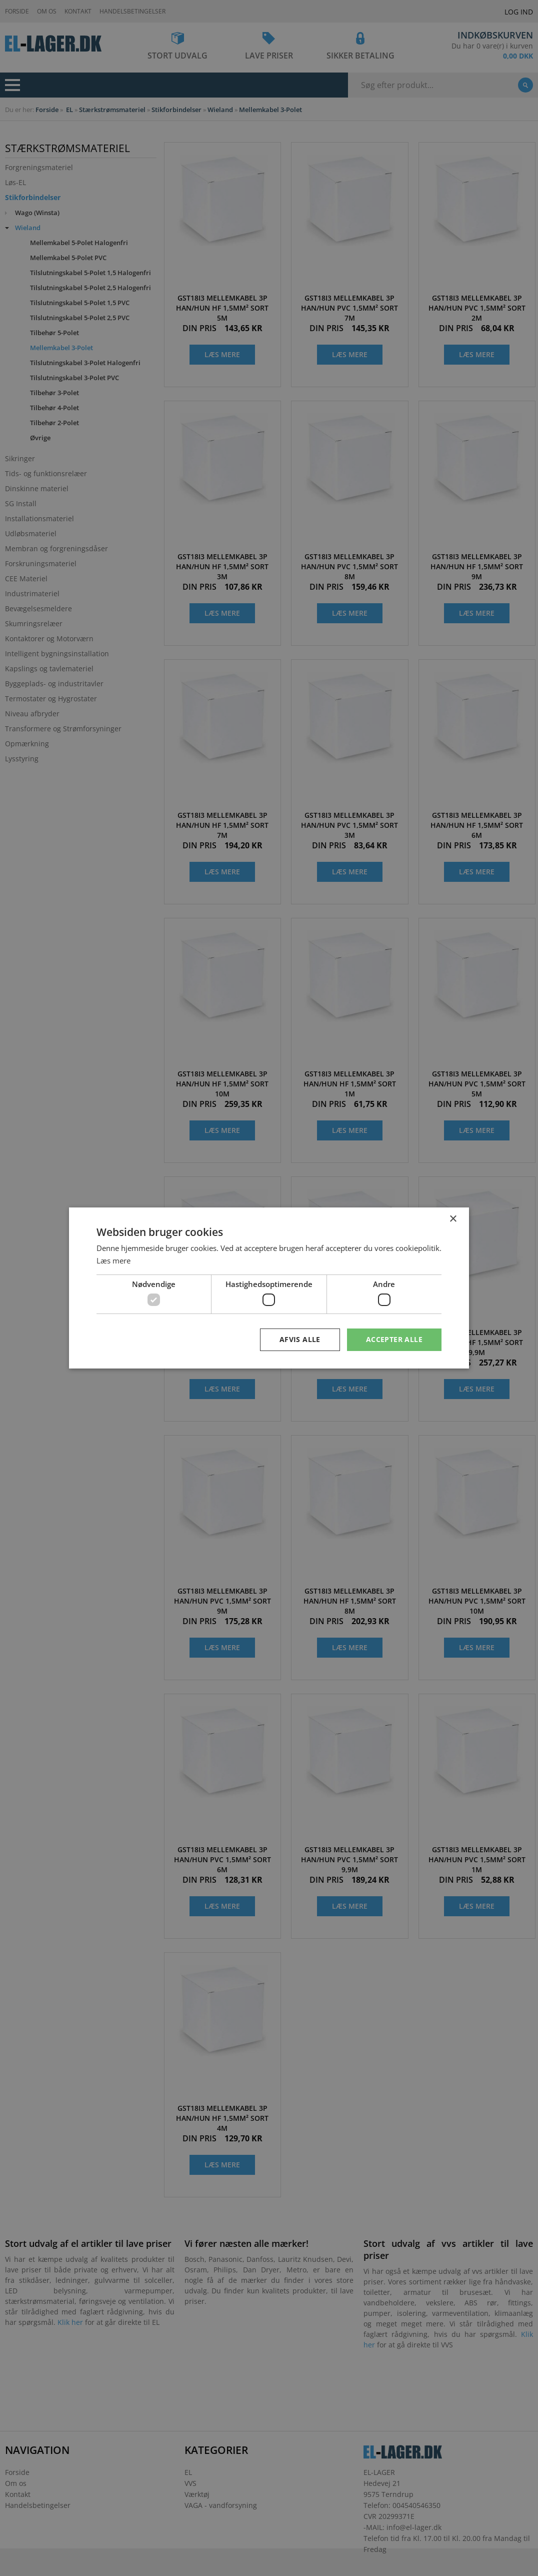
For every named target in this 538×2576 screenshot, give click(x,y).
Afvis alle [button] (300, 1339)
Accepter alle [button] (394, 1339)
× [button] (452, 1219)
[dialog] (269, 1288)
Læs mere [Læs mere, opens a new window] (113, 1260)
